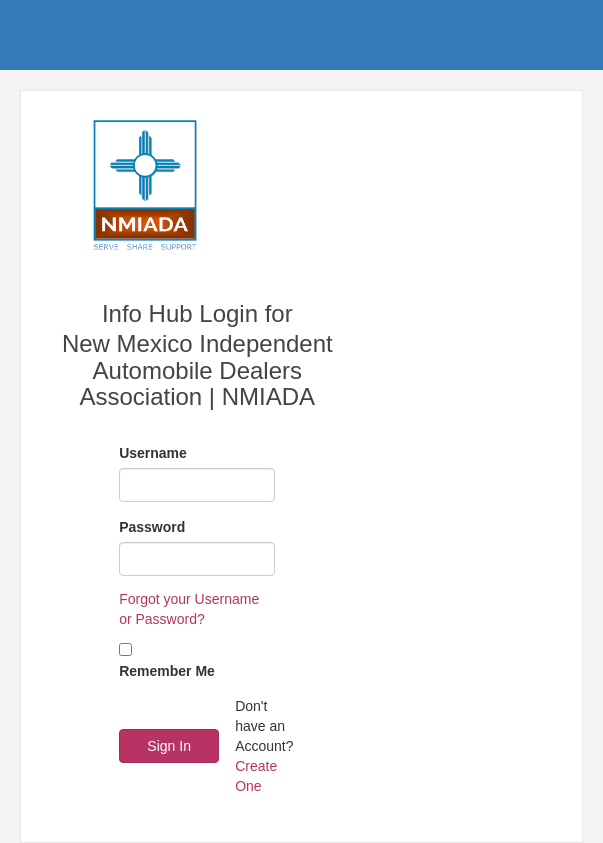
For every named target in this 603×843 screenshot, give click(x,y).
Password (152, 527)
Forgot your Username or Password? (189, 609)
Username (153, 453)
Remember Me (167, 671)
